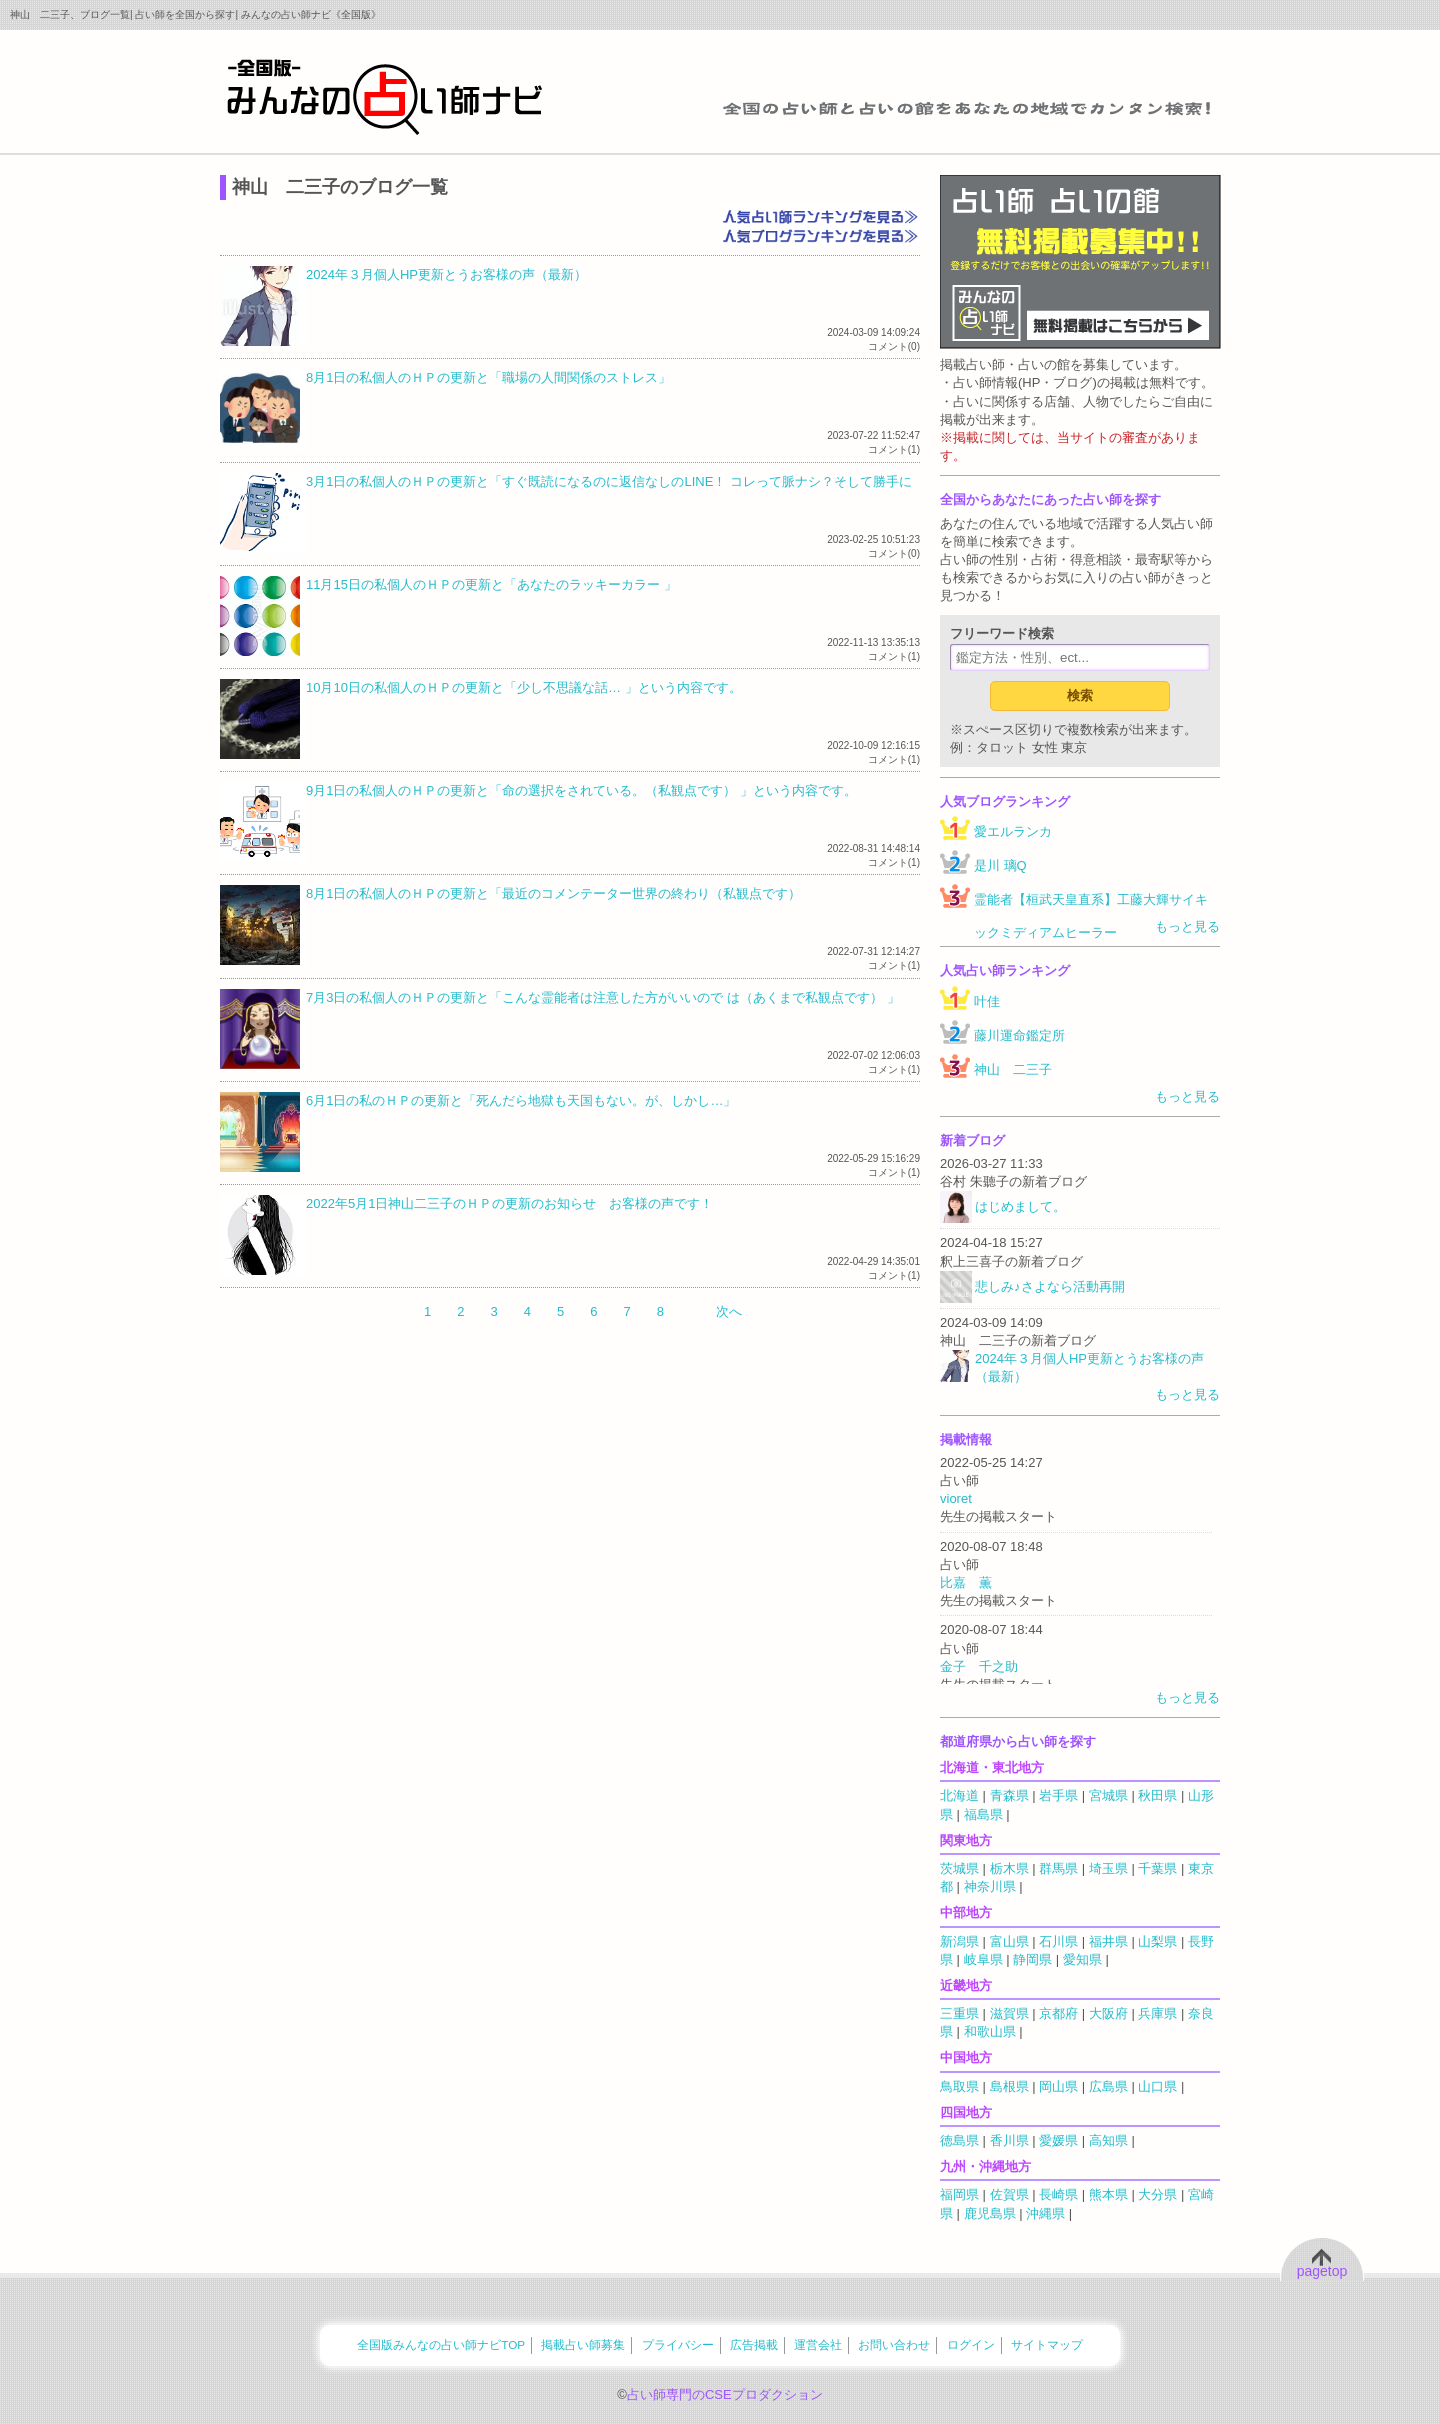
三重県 (959, 2013)
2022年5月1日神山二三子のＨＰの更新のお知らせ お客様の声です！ (509, 1203)
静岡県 (1032, 1959)
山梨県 (1157, 1941)
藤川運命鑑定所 (1019, 1035)
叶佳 (987, 1001)
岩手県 (1058, 1795)
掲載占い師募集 (583, 2344)
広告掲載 (754, 2344)
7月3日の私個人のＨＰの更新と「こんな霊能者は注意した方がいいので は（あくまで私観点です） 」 (603, 997)
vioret (956, 1498)
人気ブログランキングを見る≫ (820, 235)
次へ (729, 1311)
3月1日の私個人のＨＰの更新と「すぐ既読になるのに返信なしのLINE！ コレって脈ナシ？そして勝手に (609, 481)
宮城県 (1108, 1795)
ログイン (971, 2344)
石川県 (1058, 1941)
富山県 (1009, 1941)
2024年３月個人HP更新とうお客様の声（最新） (446, 274)
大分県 (1157, 2194)
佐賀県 (1009, 2194)
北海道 (959, 1795)
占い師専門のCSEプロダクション (725, 2394)
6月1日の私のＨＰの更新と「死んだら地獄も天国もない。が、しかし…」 (521, 1100)
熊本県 (1108, 2194)
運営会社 (818, 2344)
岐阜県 (983, 1959)
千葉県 (1157, 1868)
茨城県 (959, 1868)
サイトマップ (1047, 2344)
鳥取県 (959, 2086)
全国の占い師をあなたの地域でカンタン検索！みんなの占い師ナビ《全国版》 (385, 96)
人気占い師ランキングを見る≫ (820, 215)
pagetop (1322, 2271)
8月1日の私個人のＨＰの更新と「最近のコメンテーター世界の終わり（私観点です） (553, 893)
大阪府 (1108, 2013)
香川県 (1009, 2140)
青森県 (1009, 1795)
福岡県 (959, 2194)
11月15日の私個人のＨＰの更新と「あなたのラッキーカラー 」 (491, 584)
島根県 (1009, 2086)
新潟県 (959, 1941)
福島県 (983, 1814)
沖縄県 (1045, 2213)
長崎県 (1058, 2194)
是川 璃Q (1000, 865)
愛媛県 (1058, 2140)
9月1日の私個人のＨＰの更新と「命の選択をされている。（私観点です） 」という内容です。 (581, 790)
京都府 (1058, 2013)
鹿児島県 (990, 2213)
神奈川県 (990, 1886)
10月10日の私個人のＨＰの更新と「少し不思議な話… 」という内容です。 (524, 687)
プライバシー (678, 2344)
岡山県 (1058, 2086)
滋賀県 (1009, 2013)
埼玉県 (1108, 1868)
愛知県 (1082, 1959)
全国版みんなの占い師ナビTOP (441, 2344)
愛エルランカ (1013, 831)
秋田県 (1157, 1795)
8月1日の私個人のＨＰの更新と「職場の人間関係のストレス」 (488, 377)
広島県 (1108, 2086)
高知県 (1108, 2140)
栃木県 (1009, 1868)
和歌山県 (990, 2031)
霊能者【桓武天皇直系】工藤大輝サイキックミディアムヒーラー (1091, 916)
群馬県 (1058, 1868)
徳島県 (959, 2140)
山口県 (1157, 2086)
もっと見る (1187, 926)
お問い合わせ (894, 2344)
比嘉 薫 (966, 1582)
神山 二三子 (1013, 1069)
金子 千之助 (979, 1666)
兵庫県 (1157, 2013)
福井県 (1108, 1941)
